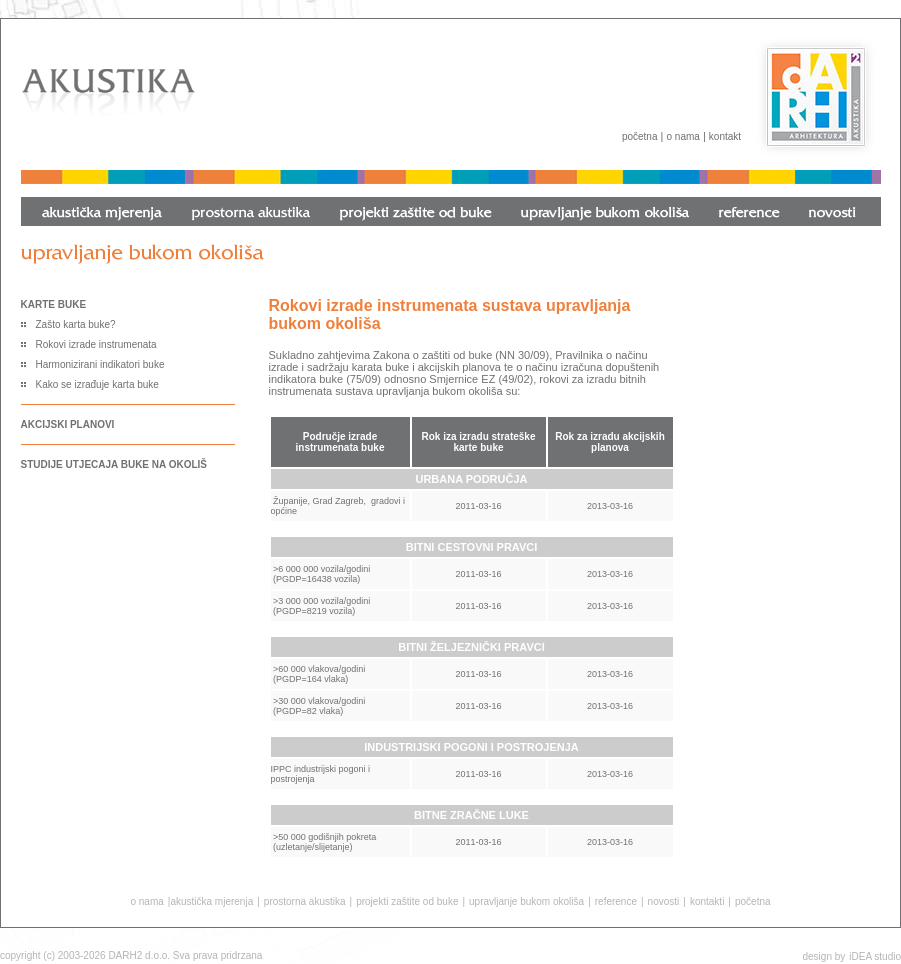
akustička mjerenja (211, 901)
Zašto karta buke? (76, 324)
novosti (664, 901)
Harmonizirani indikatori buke (100, 364)
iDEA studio (875, 956)
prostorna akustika (305, 901)
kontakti (707, 901)
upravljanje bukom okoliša (526, 901)
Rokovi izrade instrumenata (96, 344)
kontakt (725, 136)
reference (616, 901)
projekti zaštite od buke (407, 901)
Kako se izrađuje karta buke (97, 384)
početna (640, 136)
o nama (682, 136)
